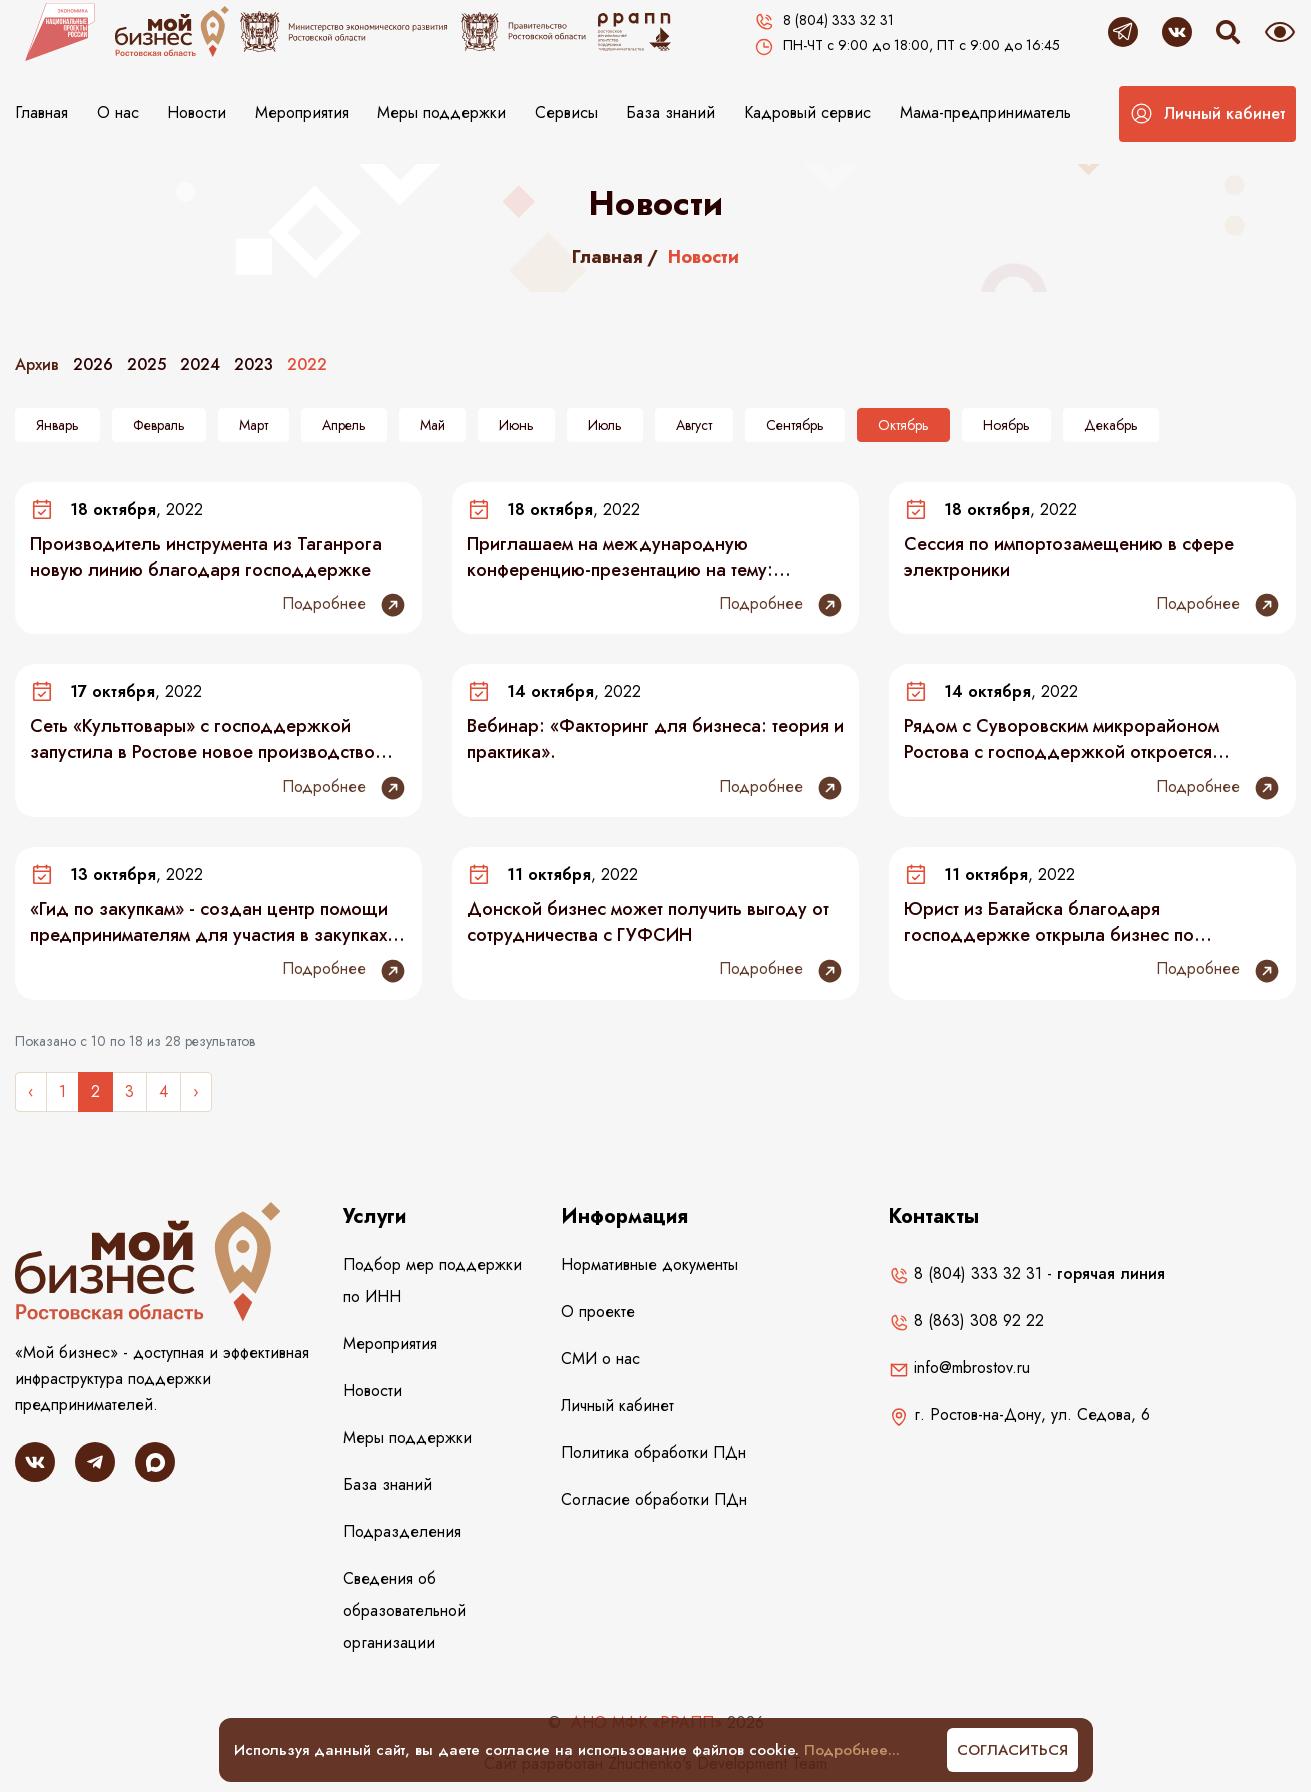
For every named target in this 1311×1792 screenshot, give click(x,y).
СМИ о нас (600, 1358)
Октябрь (903, 425)
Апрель (344, 425)
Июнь (516, 425)
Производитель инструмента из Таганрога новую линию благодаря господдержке (206, 557)
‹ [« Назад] (31, 1091)
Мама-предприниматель (985, 112)
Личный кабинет (617, 1405)
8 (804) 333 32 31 (965, 1273)
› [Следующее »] (196, 1091)
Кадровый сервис (807, 112)
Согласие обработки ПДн (654, 1499)
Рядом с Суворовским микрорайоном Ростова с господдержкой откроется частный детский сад (1061, 739)
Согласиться (1012, 1750)
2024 (200, 364)
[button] (1207, 114)
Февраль (159, 425)
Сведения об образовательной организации (404, 1610)
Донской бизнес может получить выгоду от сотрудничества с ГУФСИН (648, 922)
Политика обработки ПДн (653, 1452)
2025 (146, 364)
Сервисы (566, 112)
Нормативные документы (649, 1264)
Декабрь (1111, 425)
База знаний (670, 112)
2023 (253, 364)
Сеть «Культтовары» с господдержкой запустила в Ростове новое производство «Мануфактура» (202, 739)
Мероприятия (302, 112)
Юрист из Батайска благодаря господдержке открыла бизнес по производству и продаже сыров (1049, 922)
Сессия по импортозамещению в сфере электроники (1069, 557)
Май (432, 425)
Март (253, 425)
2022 (307, 364)
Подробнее (344, 605)
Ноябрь (1006, 425)
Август (694, 425)
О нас (118, 112)
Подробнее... (852, 1750)
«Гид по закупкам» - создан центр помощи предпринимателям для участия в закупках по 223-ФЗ (209, 922)
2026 (93, 364)
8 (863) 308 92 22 (966, 1320)
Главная (41, 112)
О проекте (598, 1311)
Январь (57, 425)
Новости (196, 112)
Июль (605, 425)
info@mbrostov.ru (959, 1367)
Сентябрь (795, 425)
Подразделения (402, 1531)
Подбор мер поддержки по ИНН (432, 1280)
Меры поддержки (441, 112)
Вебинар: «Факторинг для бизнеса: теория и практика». (655, 739)
